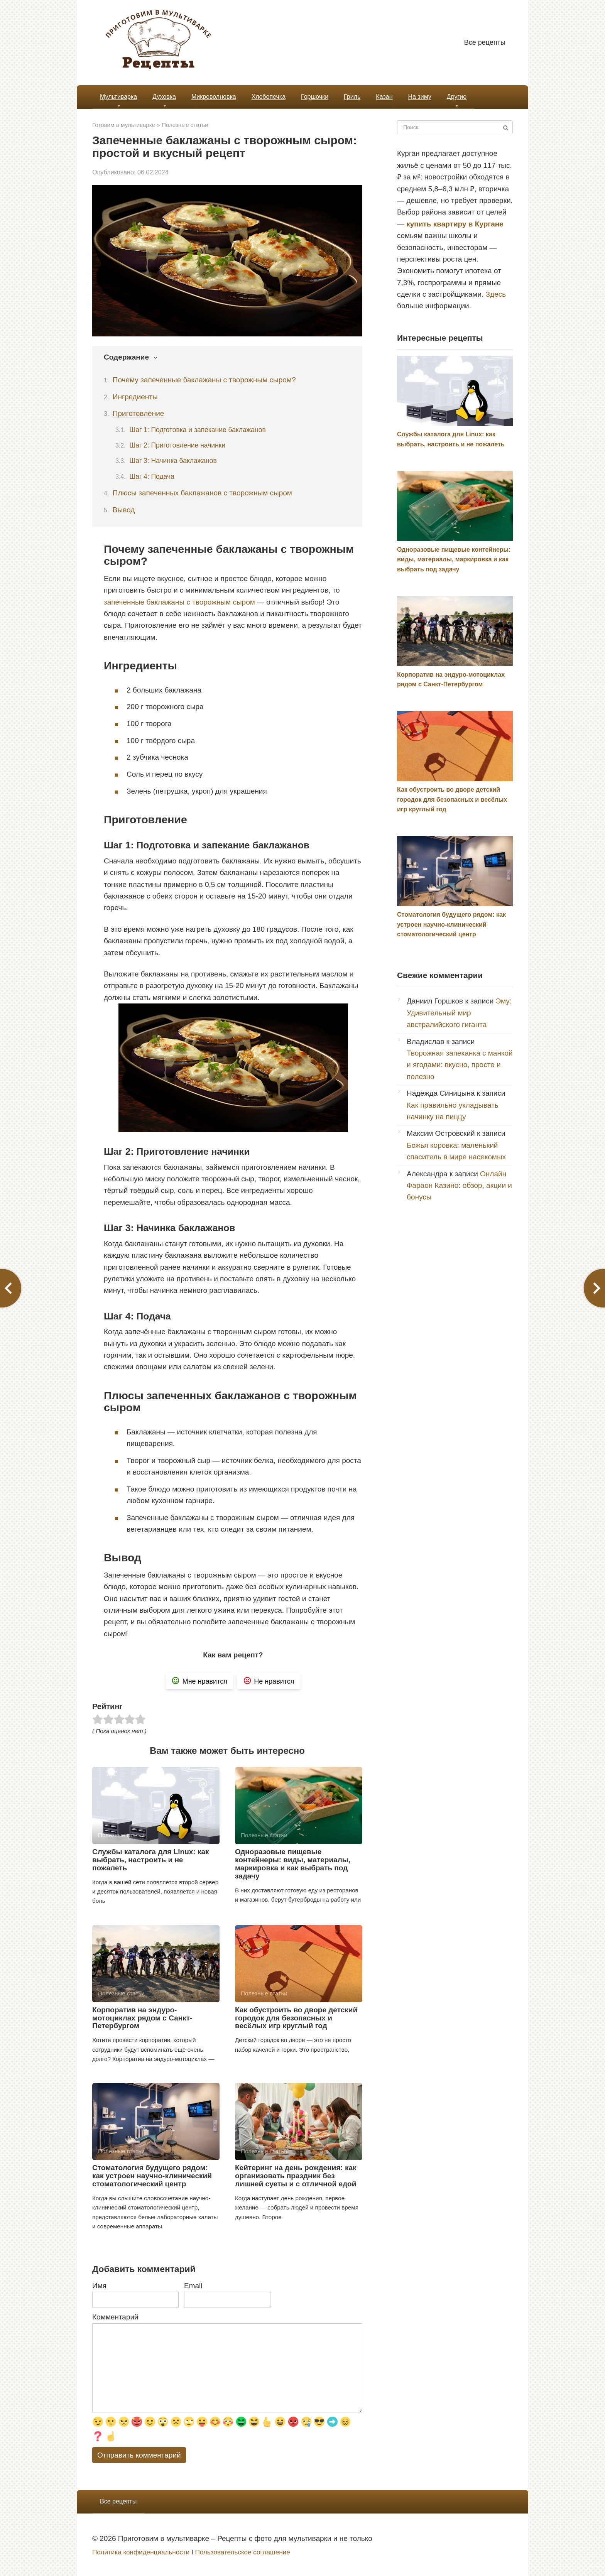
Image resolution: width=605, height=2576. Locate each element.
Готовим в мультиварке (123, 125)
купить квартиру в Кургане (455, 224)
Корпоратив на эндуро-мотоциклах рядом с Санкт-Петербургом (142, 2018)
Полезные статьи (185, 125)
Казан (384, 96)
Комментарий (115, 2317)
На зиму (419, 96)
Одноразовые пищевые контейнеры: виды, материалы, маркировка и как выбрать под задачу (292, 1864)
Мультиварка (118, 96)
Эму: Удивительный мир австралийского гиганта (459, 1013)
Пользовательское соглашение (242, 2552)
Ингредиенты (135, 397)
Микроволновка (213, 96)
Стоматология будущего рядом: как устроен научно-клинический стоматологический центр (152, 2176)
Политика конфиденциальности (140, 2552)
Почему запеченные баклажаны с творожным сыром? (204, 380)
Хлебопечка (269, 96)
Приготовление (138, 413)
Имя (99, 2286)
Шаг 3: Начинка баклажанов (173, 461)
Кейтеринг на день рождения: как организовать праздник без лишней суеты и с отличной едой (296, 2176)
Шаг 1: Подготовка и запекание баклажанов (197, 430)
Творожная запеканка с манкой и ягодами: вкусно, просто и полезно (460, 1065)
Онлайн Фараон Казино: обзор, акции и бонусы (459, 1185)
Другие (456, 96)
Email (193, 2286)
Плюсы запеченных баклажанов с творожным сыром (202, 493)
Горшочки (314, 96)
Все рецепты (484, 42)
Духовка (164, 96)
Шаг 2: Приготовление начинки (177, 445)
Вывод (124, 510)
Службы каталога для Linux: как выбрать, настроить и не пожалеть (150, 1860)
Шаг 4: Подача (151, 476)
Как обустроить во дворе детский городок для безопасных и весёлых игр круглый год (296, 2018)
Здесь (496, 294)
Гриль (352, 96)
